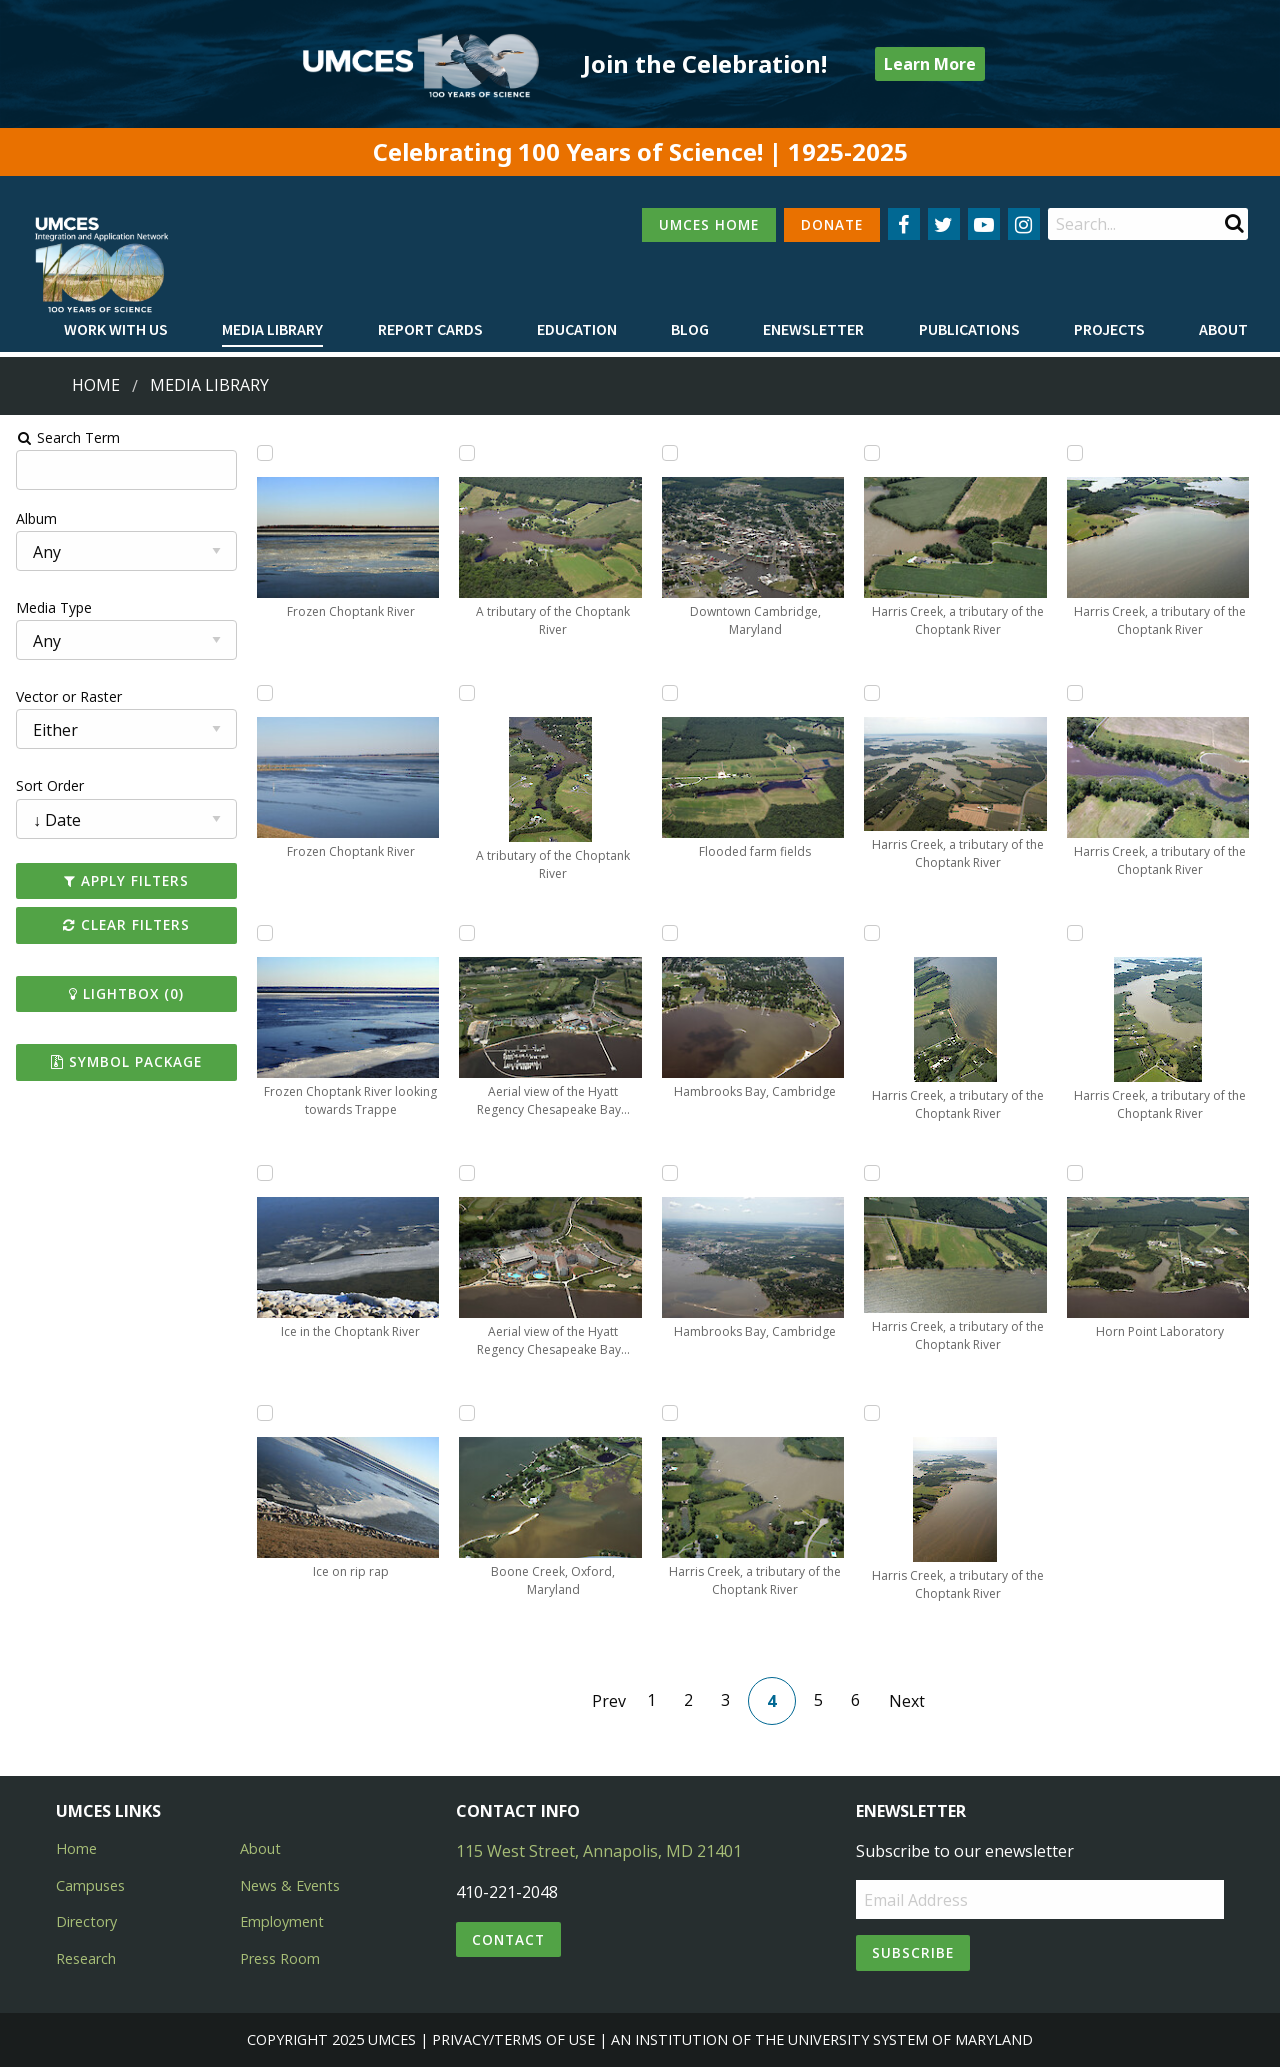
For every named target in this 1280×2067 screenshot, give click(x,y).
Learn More (930, 64)
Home (96, 385)
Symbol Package (123, 1061)
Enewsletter (813, 329)
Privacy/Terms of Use (513, 2039)
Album (33, 518)
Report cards (430, 329)
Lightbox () (123, 993)
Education (577, 329)
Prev (609, 1701)
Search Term (65, 437)
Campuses (90, 1885)
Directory (86, 1921)
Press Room (280, 1958)
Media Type (51, 607)
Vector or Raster (66, 696)
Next (907, 1701)
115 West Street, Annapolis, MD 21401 (599, 1851)
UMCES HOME (709, 224)
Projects (1109, 329)
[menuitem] (116, 330)
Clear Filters (123, 924)
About (1223, 329)
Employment (282, 1921)
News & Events (290, 1885)
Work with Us (116, 329)
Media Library (272, 329)
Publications (969, 329)
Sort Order (47, 785)
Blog (690, 329)
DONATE (832, 224)
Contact (508, 1939)
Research (86, 1958)
